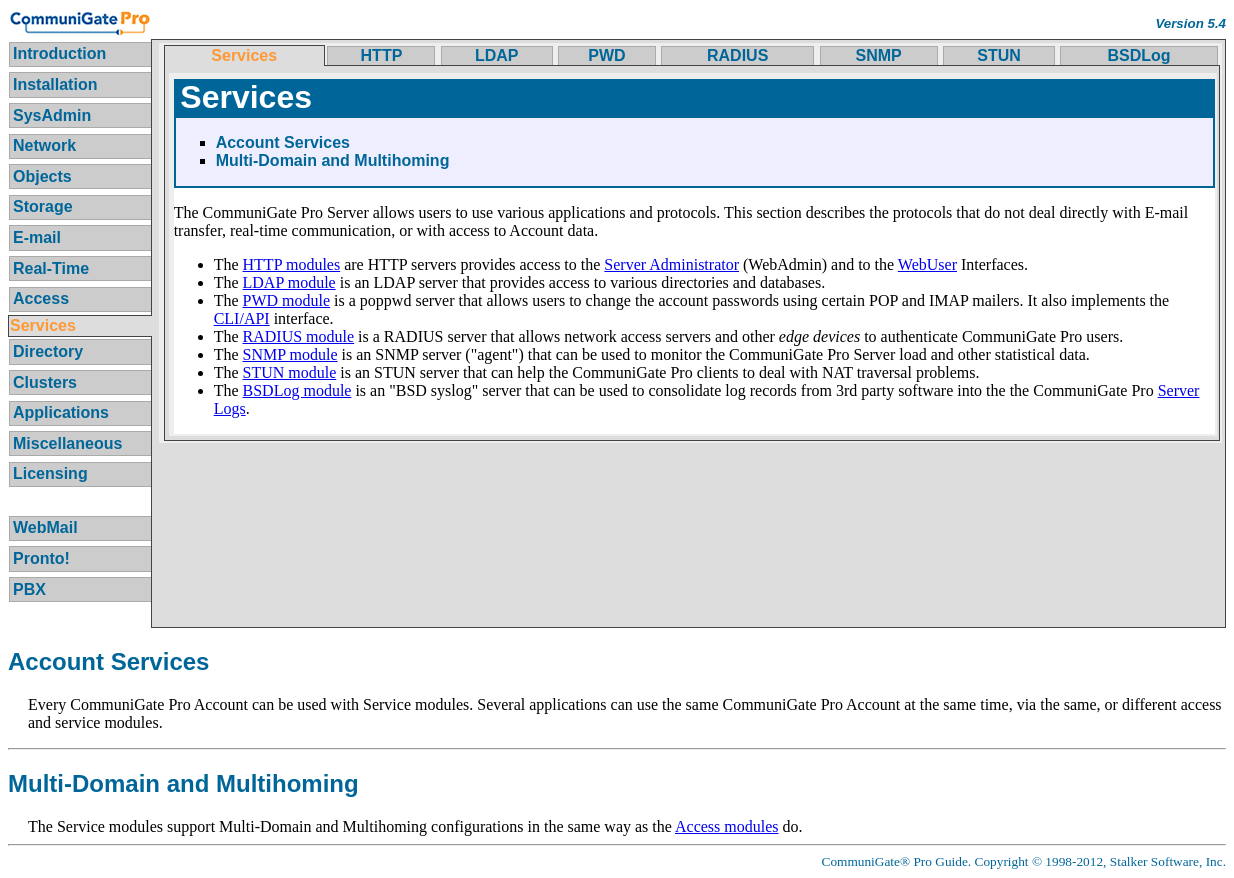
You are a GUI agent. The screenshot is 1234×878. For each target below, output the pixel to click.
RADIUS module (299, 336)
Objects (42, 176)
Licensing (50, 473)
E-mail (37, 237)
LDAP (497, 55)
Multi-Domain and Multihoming (333, 160)
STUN (999, 55)
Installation (55, 84)
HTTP (382, 55)
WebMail (45, 527)
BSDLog (1139, 55)
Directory (48, 351)
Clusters (45, 382)
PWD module (287, 300)
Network (44, 145)
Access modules (727, 826)
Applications (61, 412)
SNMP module (290, 354)
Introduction (59, 53)
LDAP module (289, 282)
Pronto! (41, 558)
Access (41, 298)
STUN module (290, 372)
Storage (43, 206)
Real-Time (51, 268)
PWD (606, 55)
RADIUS (737, 55)
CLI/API (242, 318)
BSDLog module (297, 390)
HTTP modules (292, 264)
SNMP (879, 55)
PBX (29, 589)
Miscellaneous (67, 443)
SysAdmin (52, 115)
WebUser (927, 264)
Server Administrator (671, 264)
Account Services (283, 142)
